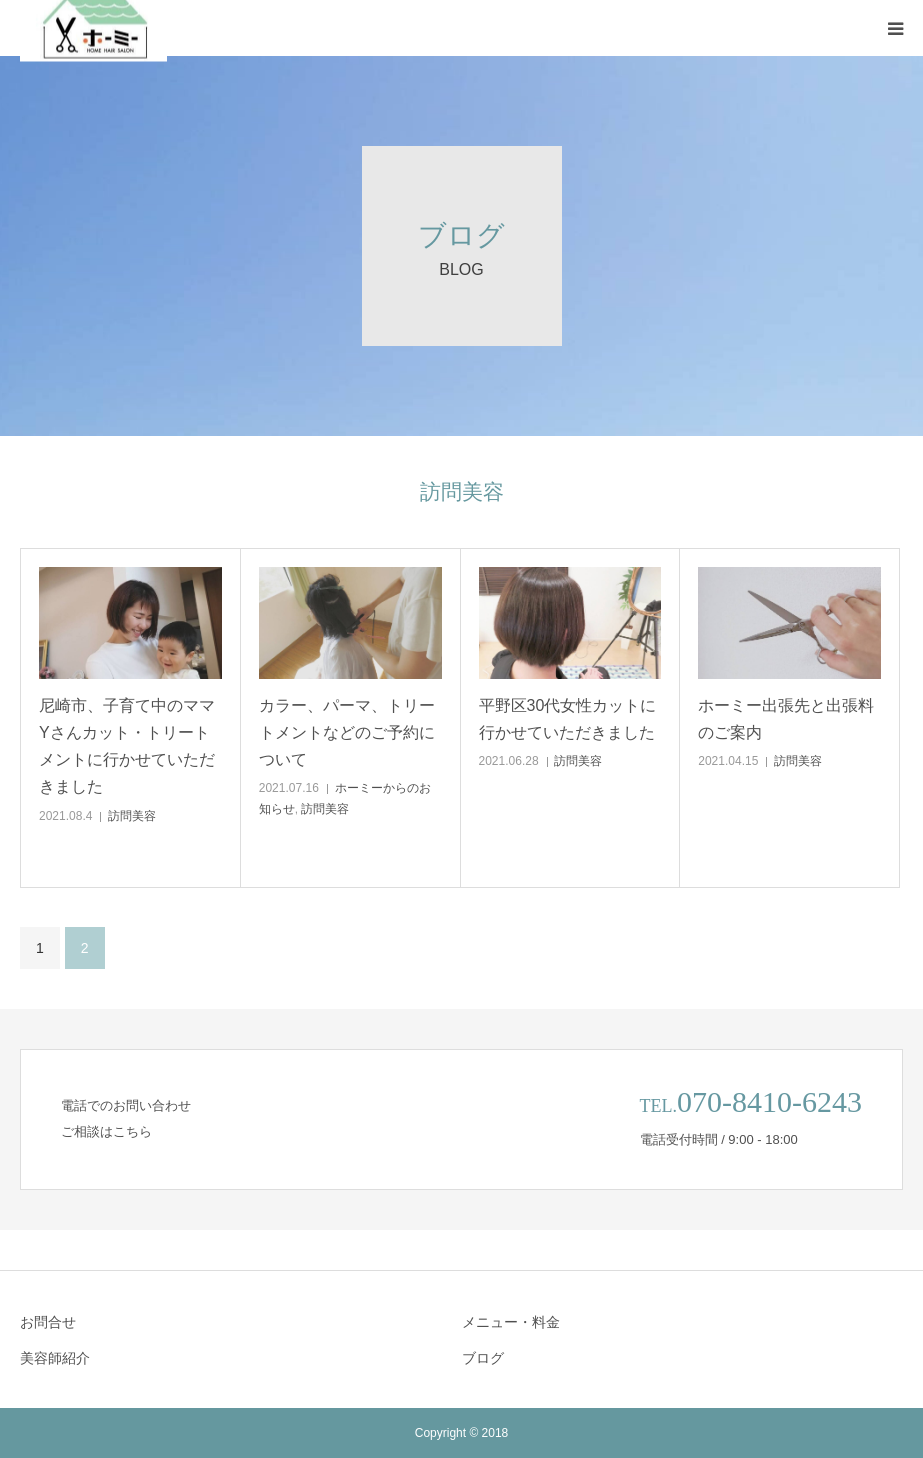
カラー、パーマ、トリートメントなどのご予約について (347, 732)
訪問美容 (132, 816)
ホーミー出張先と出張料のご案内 (786, 719)
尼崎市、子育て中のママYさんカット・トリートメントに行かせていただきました (127, 746)
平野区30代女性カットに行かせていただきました (568, 719)
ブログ (483, 1358)
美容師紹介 (55, 1358)
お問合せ (48, 1322)
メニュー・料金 (511, 1322)
